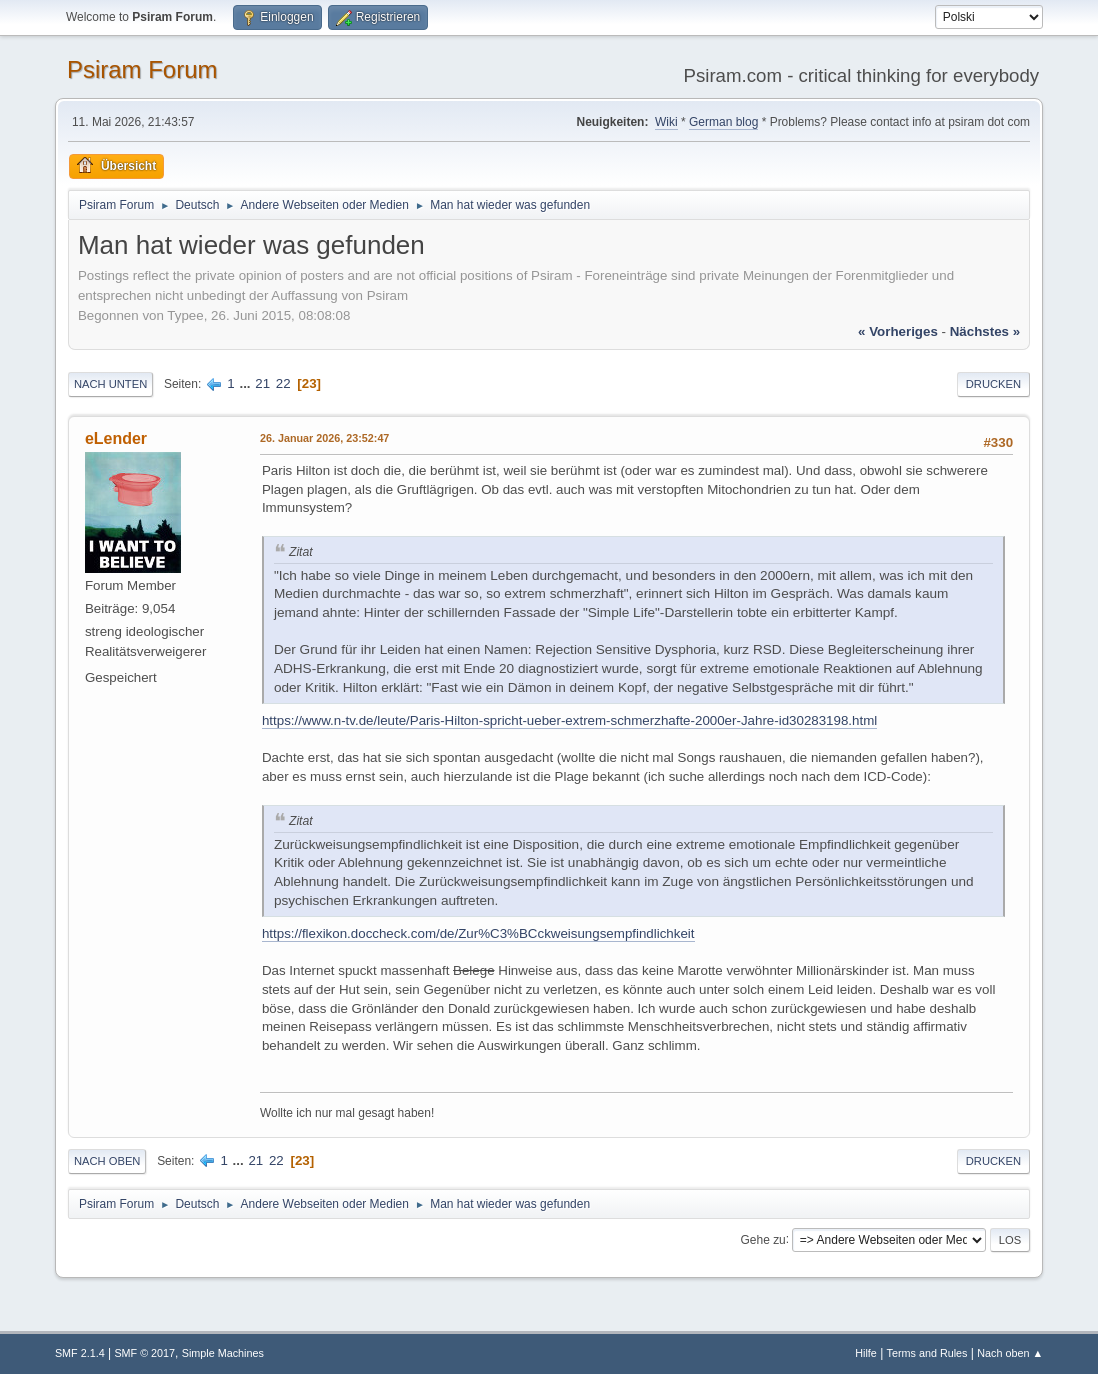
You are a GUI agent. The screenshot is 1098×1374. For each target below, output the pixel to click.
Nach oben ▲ (1010, 1353)
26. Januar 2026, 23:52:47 (324, 438)
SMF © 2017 (144, 1353)
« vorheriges (898, 331)
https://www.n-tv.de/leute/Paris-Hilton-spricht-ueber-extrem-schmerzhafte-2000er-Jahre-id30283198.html (569, 720)
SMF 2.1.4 (80, 1353)
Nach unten (110, 384)
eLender (116, 438)
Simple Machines (223, 1353)
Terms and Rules (927, 1353)
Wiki (666, 122)
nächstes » (985, 331)
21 (262, 383)
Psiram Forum (142, 69)
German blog (723, 122)
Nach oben (107, 1161)
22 (283, 383)
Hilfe (866, 1353)
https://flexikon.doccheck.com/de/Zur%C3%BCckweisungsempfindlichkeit (478, 933)
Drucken (993, 384)
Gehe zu (762, 1239)
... (246, 383)
